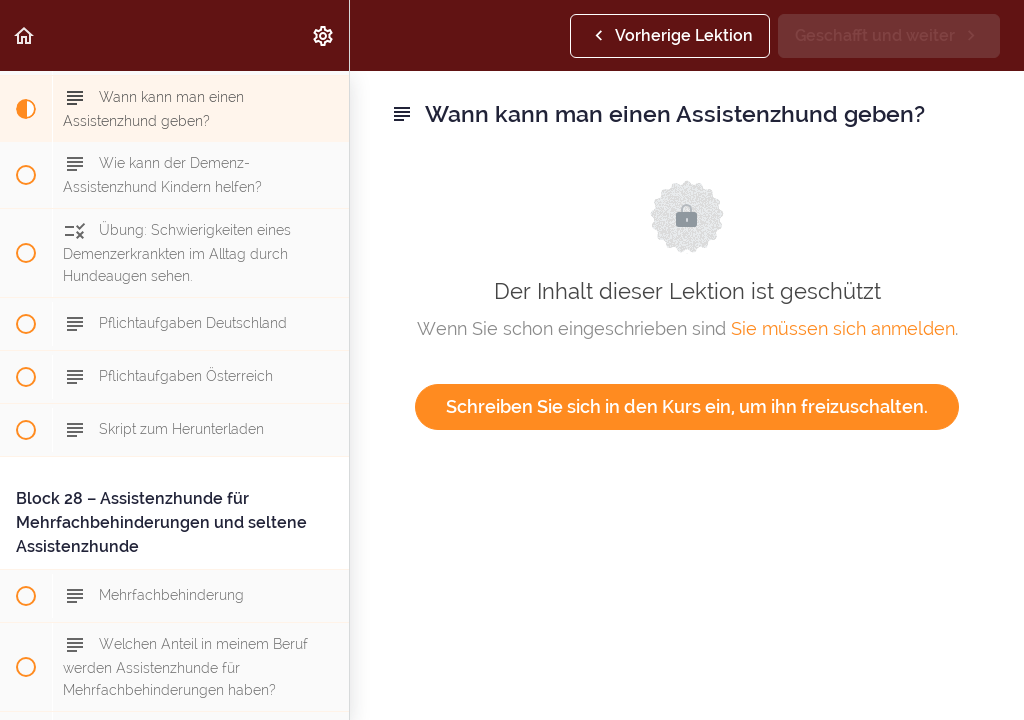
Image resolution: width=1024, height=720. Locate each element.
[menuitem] (324, 35)
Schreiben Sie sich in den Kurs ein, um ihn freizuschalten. (687, 406)
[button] (25, 35)
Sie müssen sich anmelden (843, 328)
